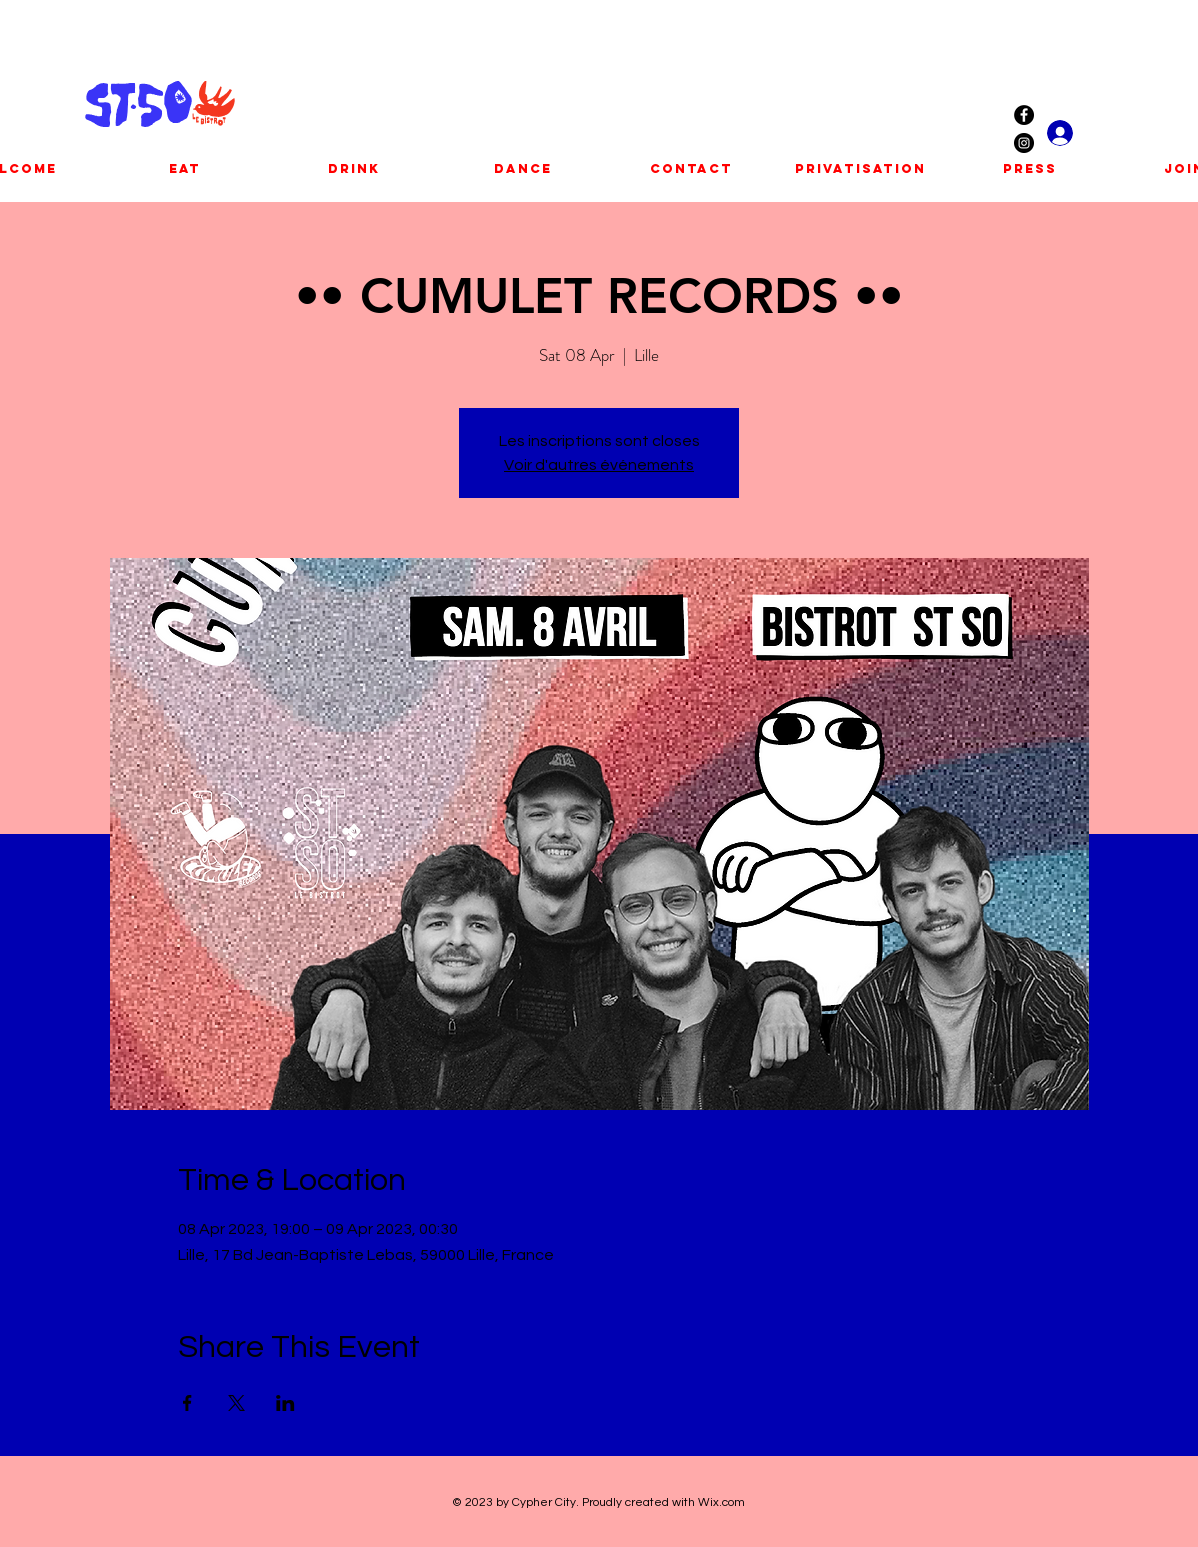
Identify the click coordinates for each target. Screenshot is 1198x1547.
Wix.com (721, 1502)
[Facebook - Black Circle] (1024, 115)
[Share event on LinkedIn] (285, 1403)
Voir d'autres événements (599, 465)
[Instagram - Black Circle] (1024, 143)
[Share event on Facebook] (187, 1403)
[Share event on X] (236, 1403)
